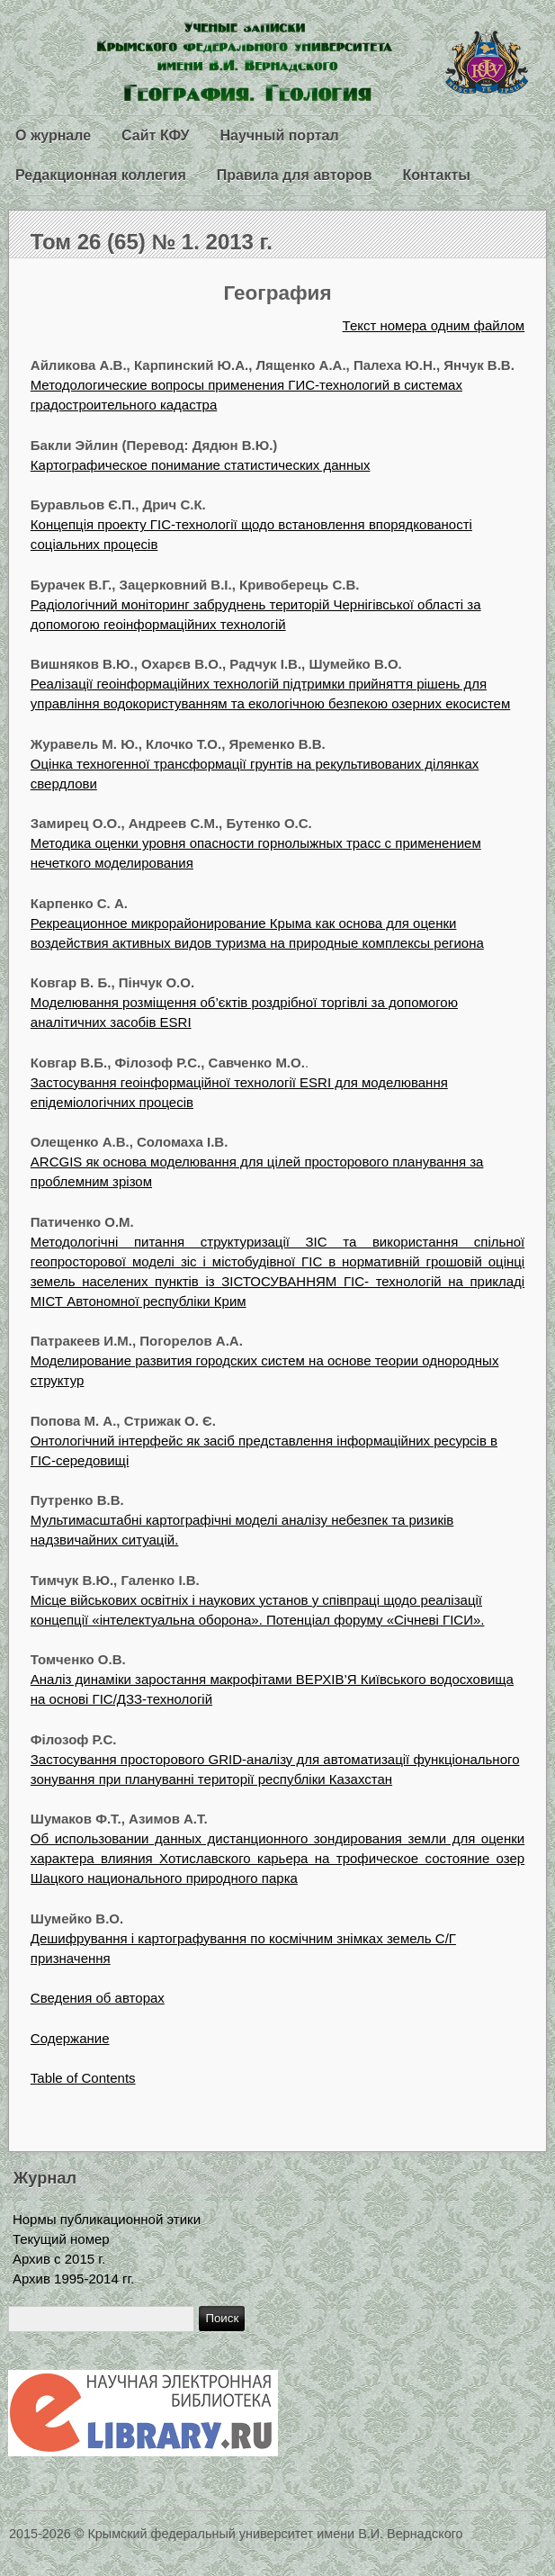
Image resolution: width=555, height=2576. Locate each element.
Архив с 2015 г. (59, 2258)
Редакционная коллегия (100, 175)
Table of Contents (83, 2077)
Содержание (70, 2038)
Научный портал (278, 135)
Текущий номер (61, 2239)
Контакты (436, 175)
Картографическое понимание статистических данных (201, 465)
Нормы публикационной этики (107, 2219)
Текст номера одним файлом (434, 325)
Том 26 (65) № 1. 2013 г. (152, 242)
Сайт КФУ (155, 135)
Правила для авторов (294, 175)
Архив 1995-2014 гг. (73, 2278)
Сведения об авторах (98, 1997)
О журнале (53, 135)
